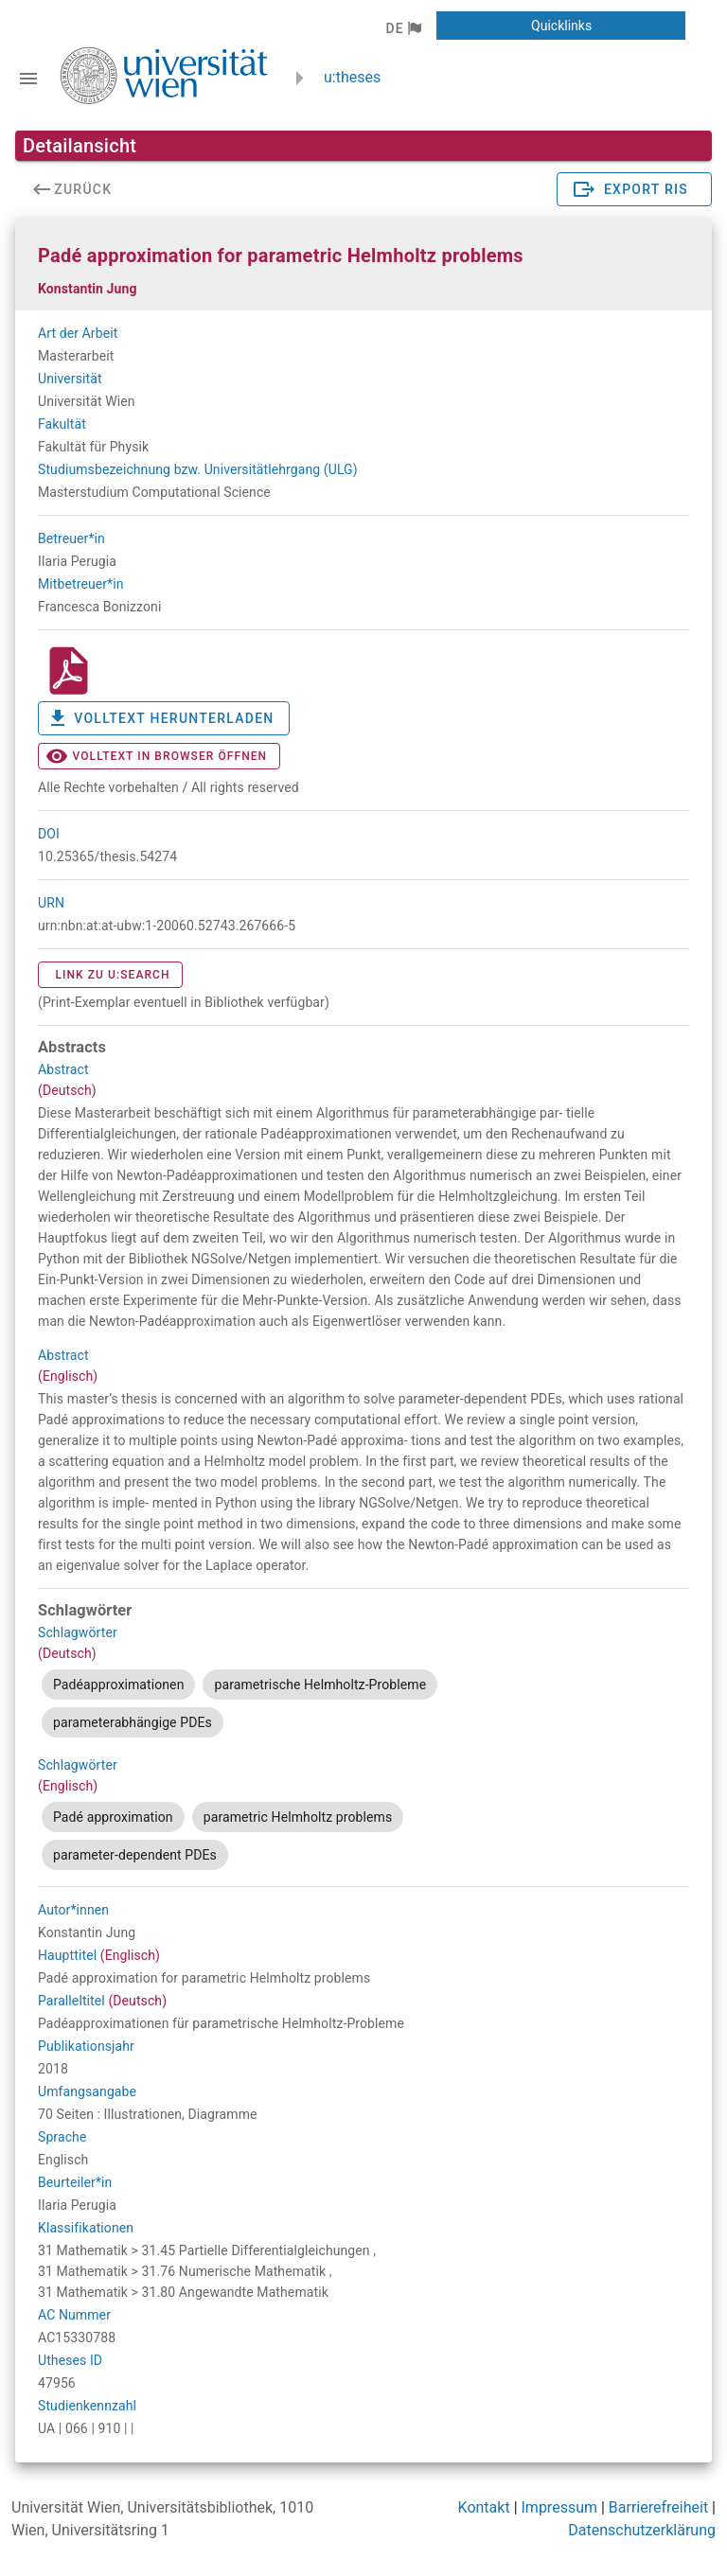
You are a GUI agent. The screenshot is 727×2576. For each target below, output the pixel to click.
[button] (402, 28)
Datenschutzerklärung (642, 2530)
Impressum (560, 2507)
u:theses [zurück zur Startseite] (352, 77)
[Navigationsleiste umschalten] (28, 79)
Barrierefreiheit (658, 2507)
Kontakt (484, 2507)
